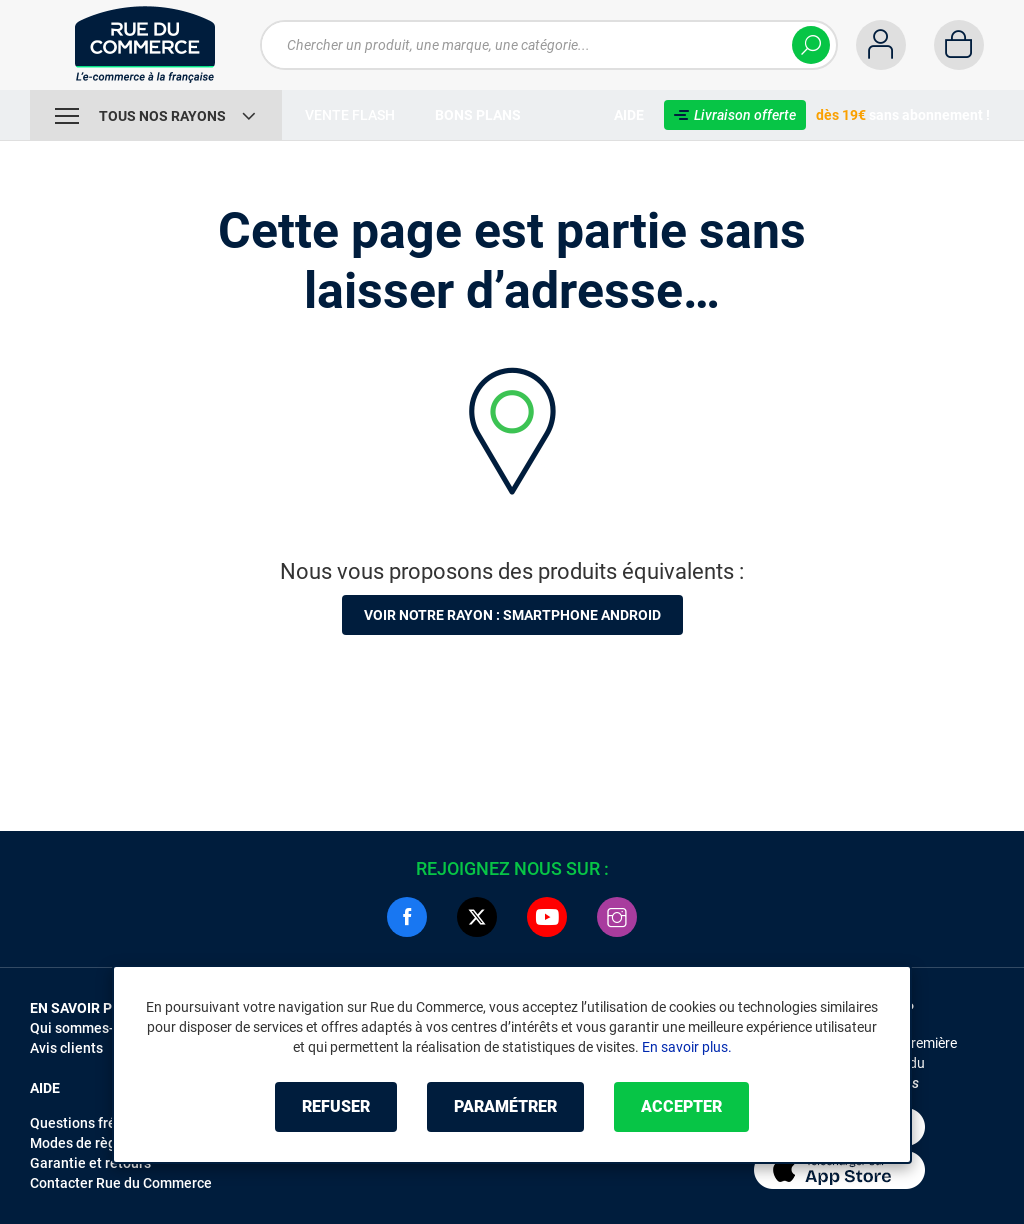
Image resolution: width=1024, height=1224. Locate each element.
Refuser (336, 1106)
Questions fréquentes (99, 1123)
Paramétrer (505, 1106)
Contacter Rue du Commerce (121, 1183)
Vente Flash (350, 115)
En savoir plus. (687, 1047)
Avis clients (66, 1048)
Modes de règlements (99, 1143)
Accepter (681, 1106)
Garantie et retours (90, 1163)
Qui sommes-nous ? (92, 1028)
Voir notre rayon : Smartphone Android (512, 615)
